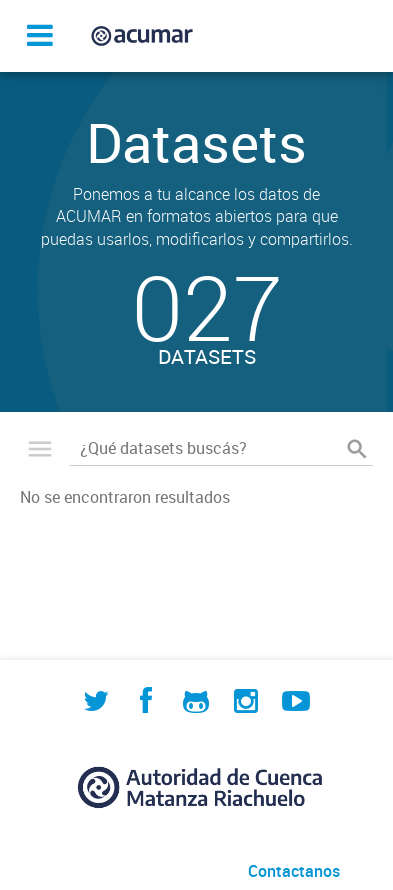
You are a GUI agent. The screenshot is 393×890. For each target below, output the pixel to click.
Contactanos (294, 871)
